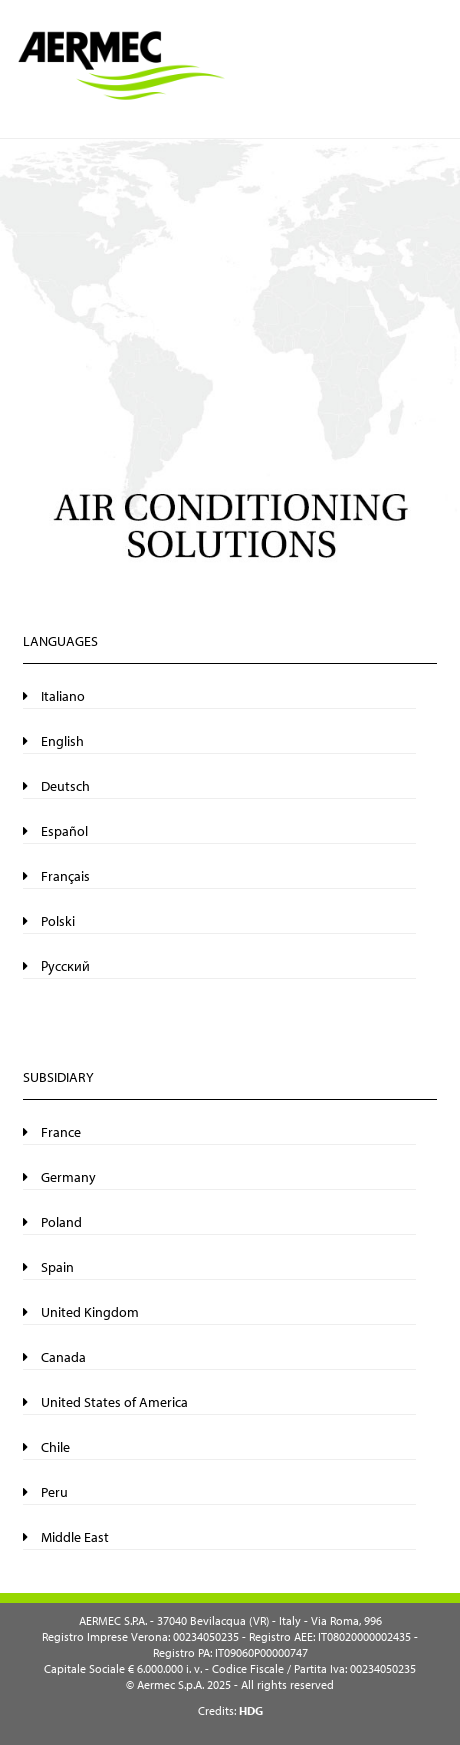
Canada (54, 1357)
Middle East (66, 1537)
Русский (56, 966)
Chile (46, 1447)
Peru (45, 1492)
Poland (52, 1222)
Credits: (230, 1710)
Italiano (54, 696)
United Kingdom (81, 1312)
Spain (48, 1267)
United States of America (105, 1402)
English (53, 741)
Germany (59, 1177)
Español (55, 831)
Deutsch (56, 786)
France (52, 1132)
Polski (49, 921)
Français (56, 876)
